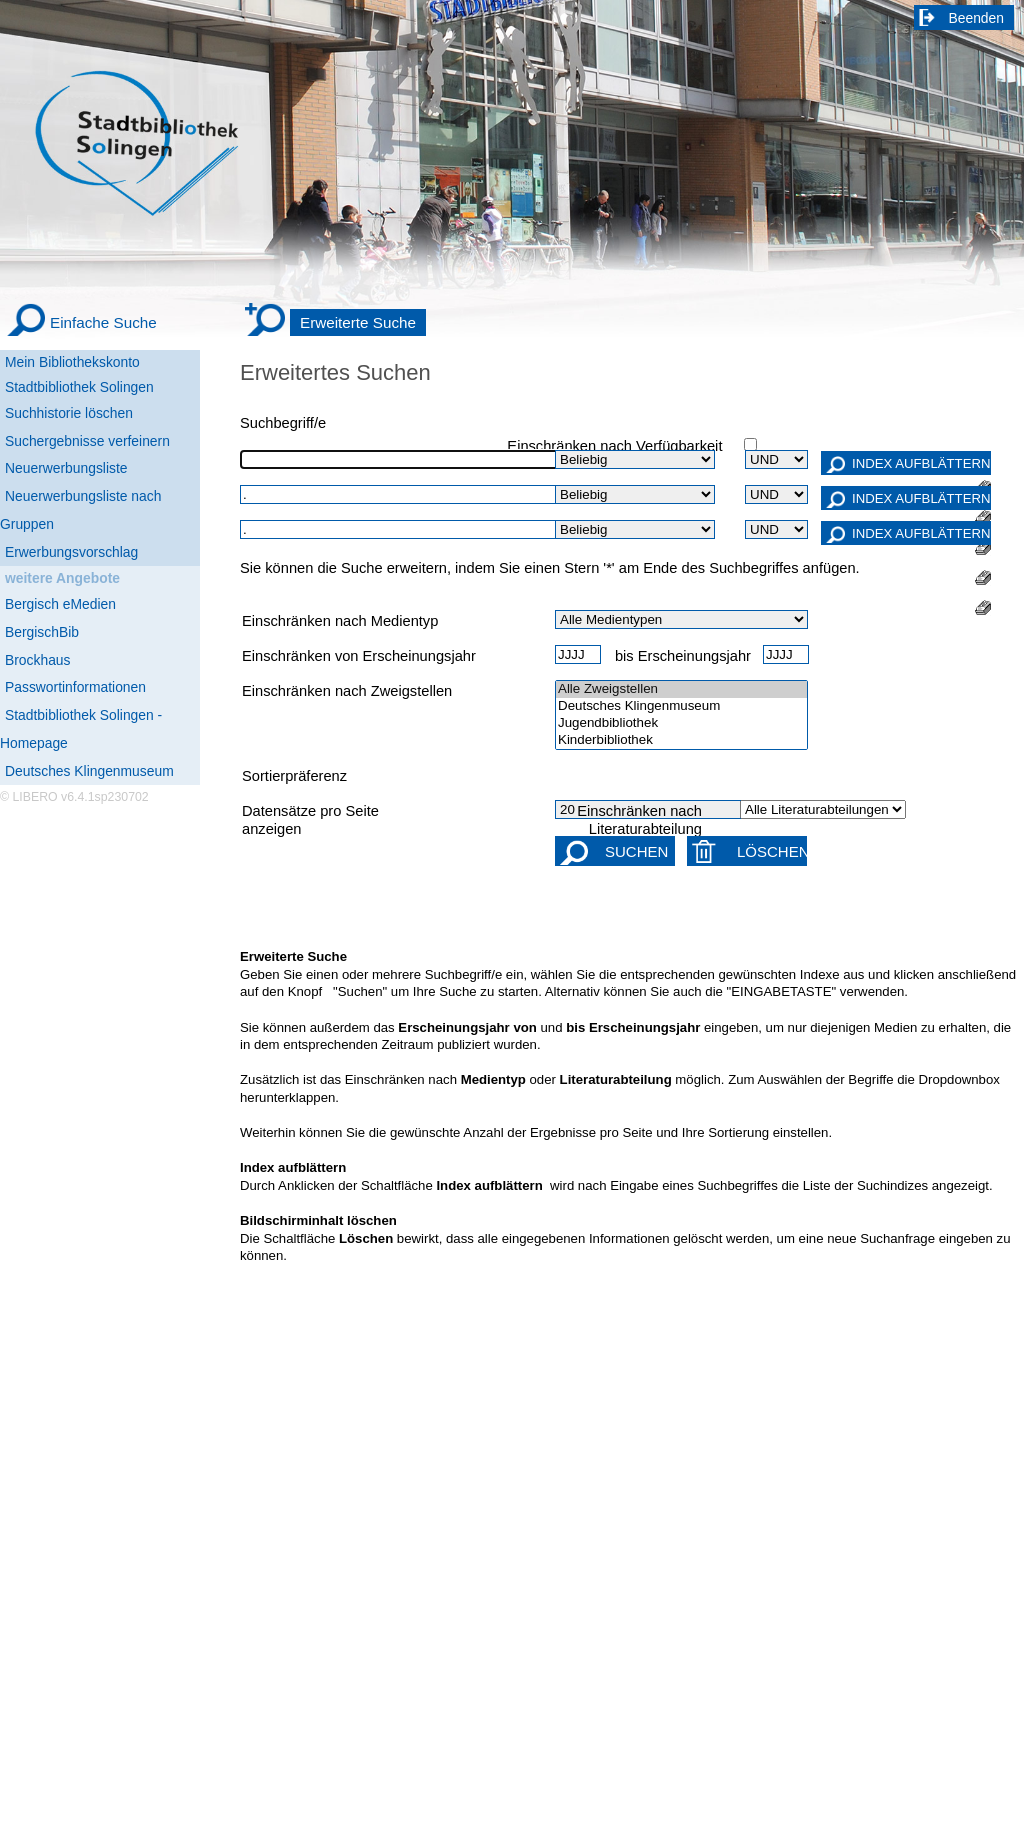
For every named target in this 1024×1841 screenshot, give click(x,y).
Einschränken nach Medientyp (340, 621)
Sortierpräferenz (294, 776)
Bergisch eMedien (60, 604)
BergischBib (42, 632)
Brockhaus (37, 660)
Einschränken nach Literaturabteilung (639, 820)
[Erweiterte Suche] (335, 323)
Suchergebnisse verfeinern (87, 441)
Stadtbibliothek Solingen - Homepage (81, 729)
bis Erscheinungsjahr (683, 656)
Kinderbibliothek (681, 740)
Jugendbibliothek (681, 723)
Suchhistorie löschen (69, 413)
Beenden (977, 18)
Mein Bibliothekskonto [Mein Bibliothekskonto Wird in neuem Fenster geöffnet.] (72, 362)
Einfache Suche (103, 322)
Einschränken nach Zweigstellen (347, 691)
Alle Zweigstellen (681, 689)
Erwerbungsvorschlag (71, 552)
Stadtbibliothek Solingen (79, 387)
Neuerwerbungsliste (66, 468)
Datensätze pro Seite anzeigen (310, 820)
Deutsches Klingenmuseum (89, 771)
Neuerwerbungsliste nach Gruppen (80, 510)
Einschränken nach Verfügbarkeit (614, 446)
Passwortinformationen (75, 687)
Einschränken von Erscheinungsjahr (359, 656)
